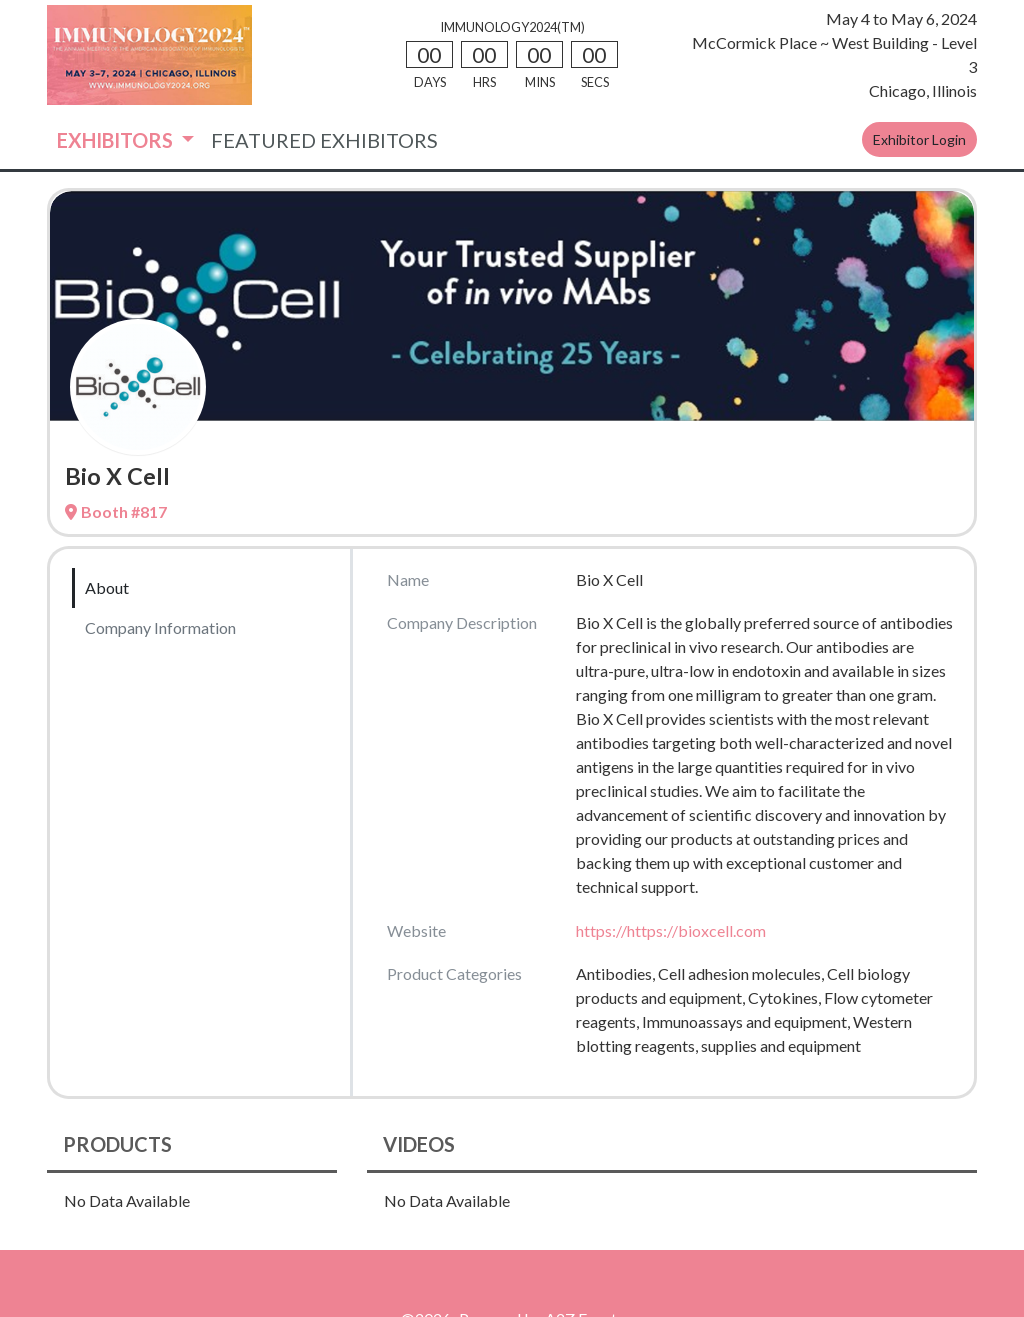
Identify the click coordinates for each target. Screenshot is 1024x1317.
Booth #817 (116, 511)
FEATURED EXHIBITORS (324, 140)
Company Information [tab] (160, 627)
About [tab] (107, 587)
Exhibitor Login (919, 139)
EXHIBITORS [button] (117, 140)
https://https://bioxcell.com (671, 930)
